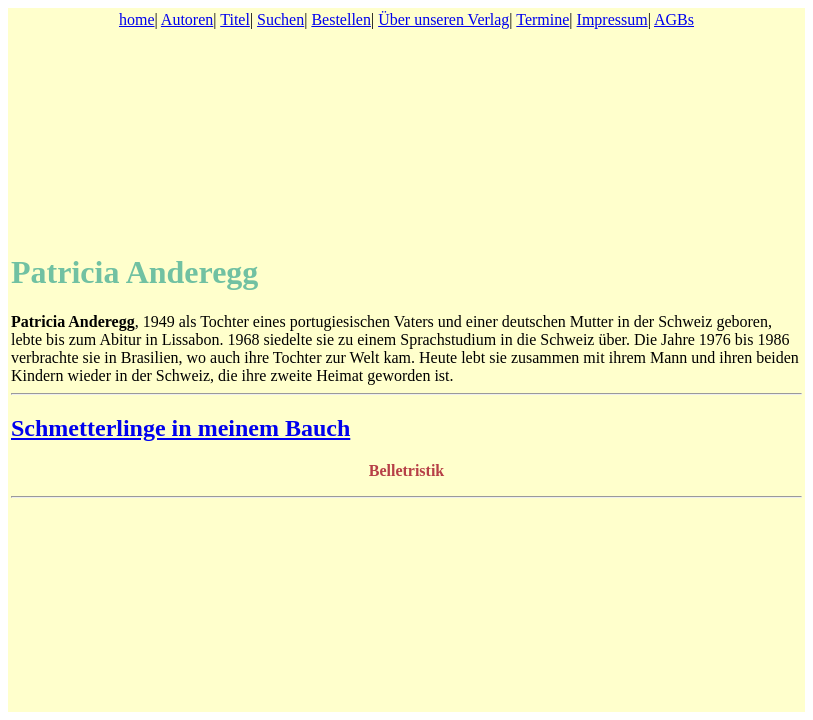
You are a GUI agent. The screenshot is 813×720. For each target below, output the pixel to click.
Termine (542, 19)
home (137, 19)
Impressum (612, 19)
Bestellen (341, 19)
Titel (235, 19)
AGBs (674, 19)
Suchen (280, 19)
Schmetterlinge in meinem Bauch (180, 428)
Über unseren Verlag (443, 19)
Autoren (187, 19)
